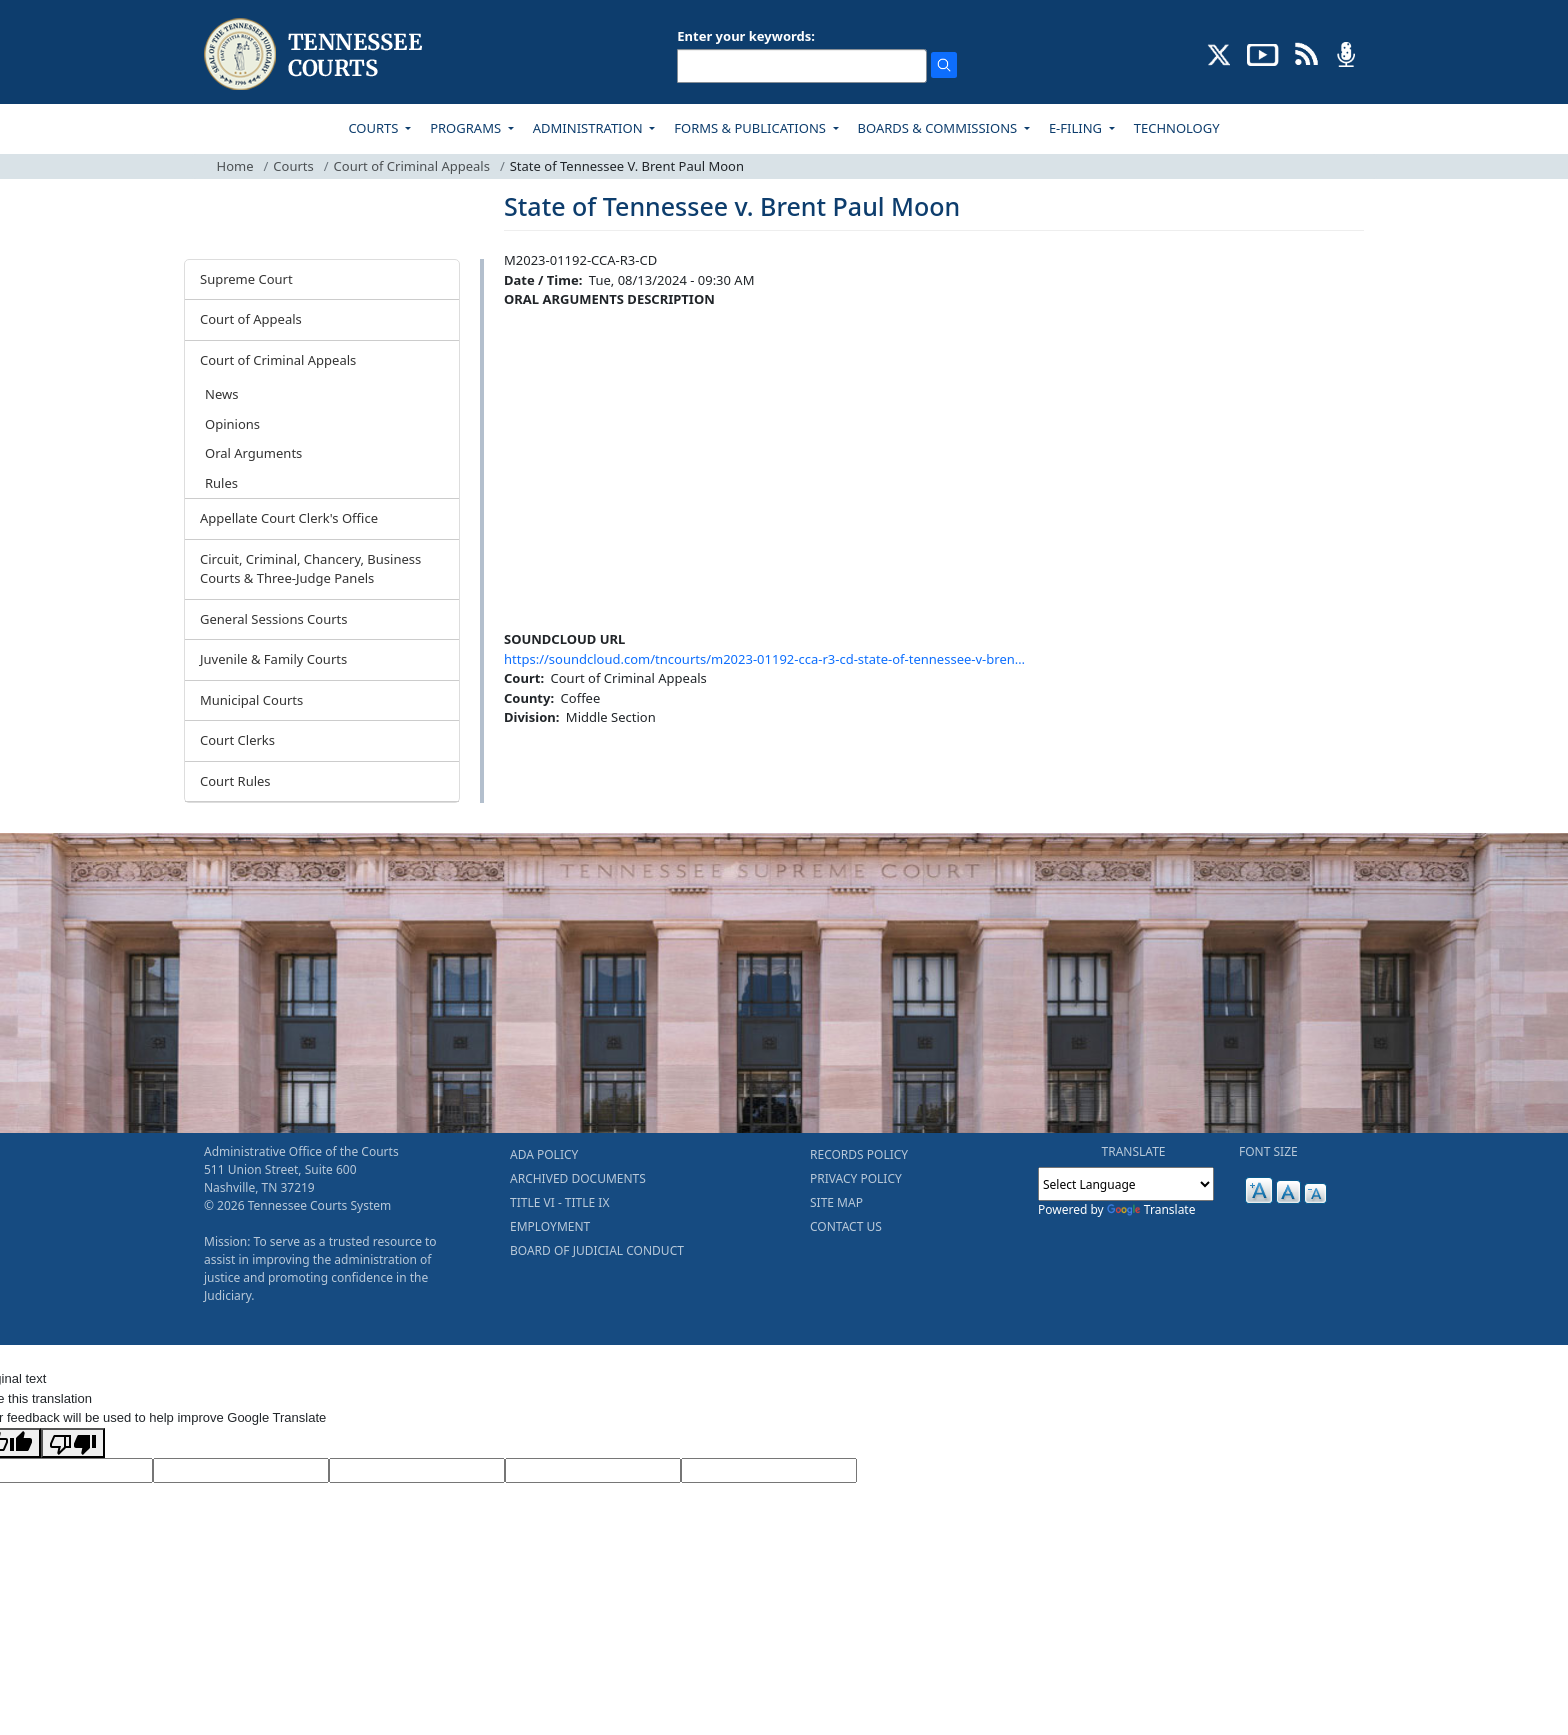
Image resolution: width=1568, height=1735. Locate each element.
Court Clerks (237, 740)
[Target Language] (241, 1471)
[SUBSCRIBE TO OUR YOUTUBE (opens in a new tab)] (1263, 53)
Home (235, 166)
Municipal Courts (251, 700)
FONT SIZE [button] (1268, 1151)
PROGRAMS (467, 128)
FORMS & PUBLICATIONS (751, 128)
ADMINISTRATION (589, 128)
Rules (221, 483)
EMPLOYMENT (550, 1226)
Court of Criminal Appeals (412, 166)
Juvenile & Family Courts (273, 659)
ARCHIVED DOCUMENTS (578, 1178)
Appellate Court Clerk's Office (289, 518)
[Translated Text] (593, 1471)
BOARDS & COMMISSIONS (939, 128)
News (221, 394)
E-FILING (1077, 128)
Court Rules (235, 781)
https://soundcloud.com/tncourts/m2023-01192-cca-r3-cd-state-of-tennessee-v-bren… (764, 659)
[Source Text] (417, 1471)
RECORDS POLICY (859, 1154)
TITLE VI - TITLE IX (559, 1202)
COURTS (374, 128)
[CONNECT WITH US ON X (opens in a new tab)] (1219, 53)
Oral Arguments (253, 453)
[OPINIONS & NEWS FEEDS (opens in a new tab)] (1306, 53)
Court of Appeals (251, 319)
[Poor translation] (73, 1443)
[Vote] (769, 1471)
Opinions (232, 424)
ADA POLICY (544, 1154)
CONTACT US (846, 1226)
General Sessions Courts (274, 619)
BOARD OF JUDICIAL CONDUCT (597, 1250)
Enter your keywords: (746, 36)
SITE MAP (836, 1202)
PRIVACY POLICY (856, 1178)
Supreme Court (246, 279)
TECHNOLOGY (1177, 128)
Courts (293, 166)
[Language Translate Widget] (1126, 1184)
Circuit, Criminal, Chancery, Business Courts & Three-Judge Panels (310, 569)
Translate (1151, 1209)
